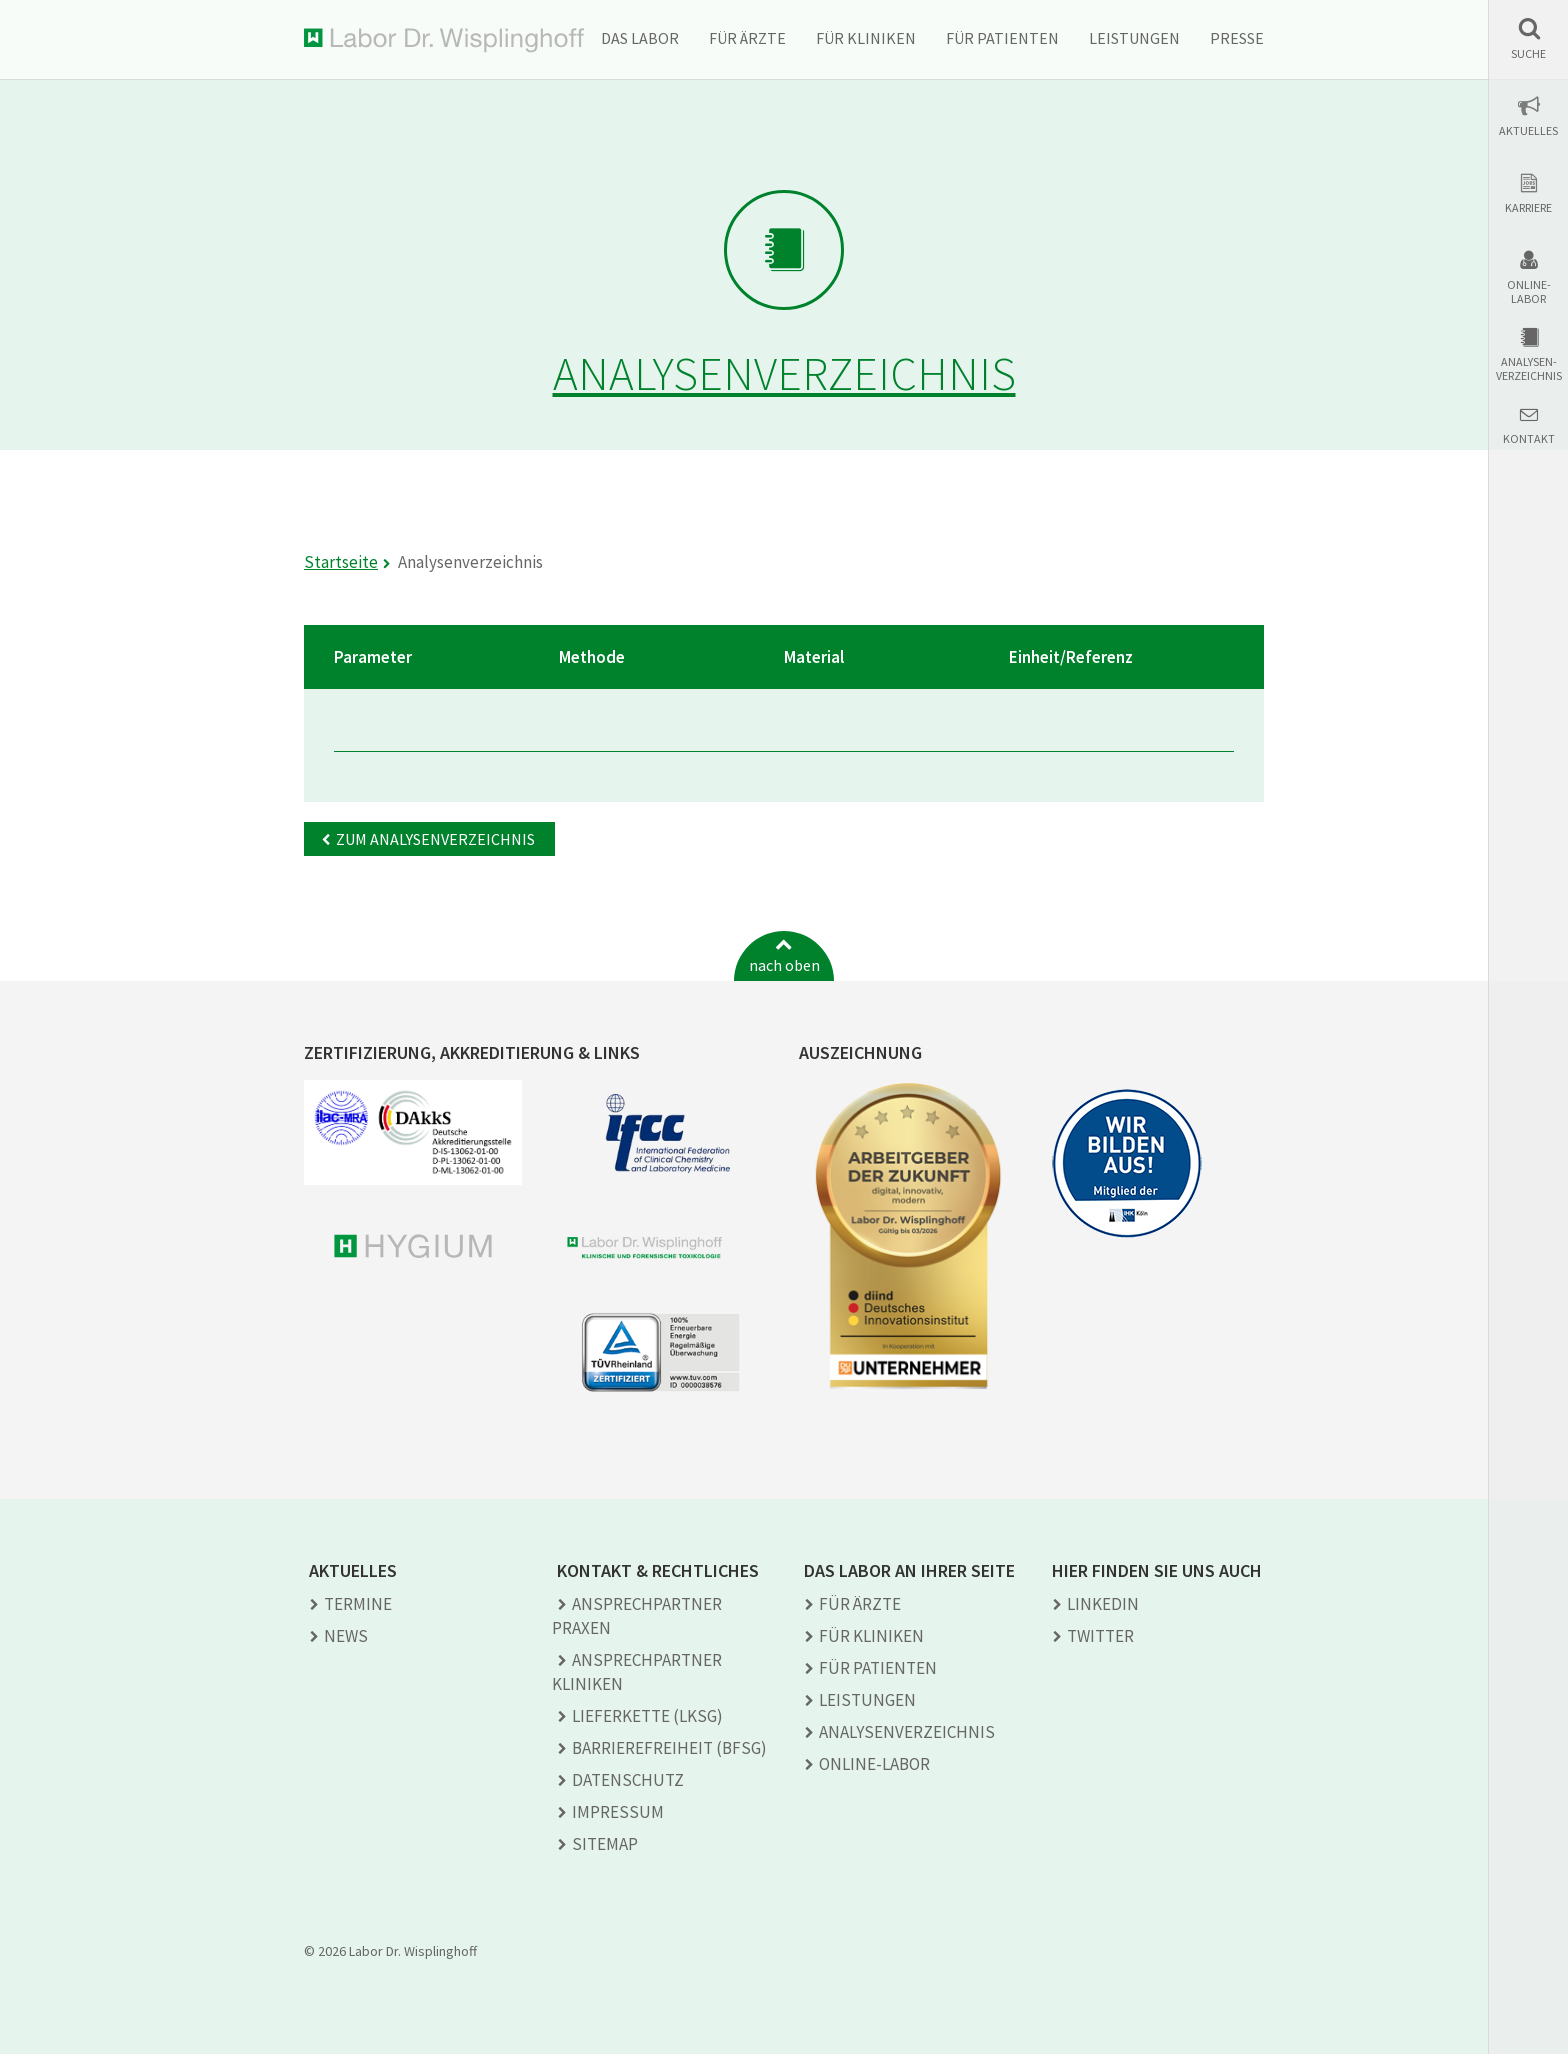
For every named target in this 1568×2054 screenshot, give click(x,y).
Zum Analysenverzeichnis (435, 839)
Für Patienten (1002, 38)
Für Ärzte (747, 38)
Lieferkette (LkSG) (647, 1716)
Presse (1237, 38)
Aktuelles (1528, 131)
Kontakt (1529, 439)
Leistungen (1134, 38)
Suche (1528, 54)
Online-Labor (1529, 292)
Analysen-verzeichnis (1529, 369)
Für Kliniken (866, 38)
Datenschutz (628, 1780)
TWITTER (1100, 1636)
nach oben (784, 965)
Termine (358, 1604)
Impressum (618, 1812)
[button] (1528, 38)
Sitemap (605, 1844)
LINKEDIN (1103, 1604)
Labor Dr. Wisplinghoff (444, 40)
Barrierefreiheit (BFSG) (669, 1748)
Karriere (1528, 208)
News (346, 1636)
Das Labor (640, 38)
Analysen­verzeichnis (907, 1732)
